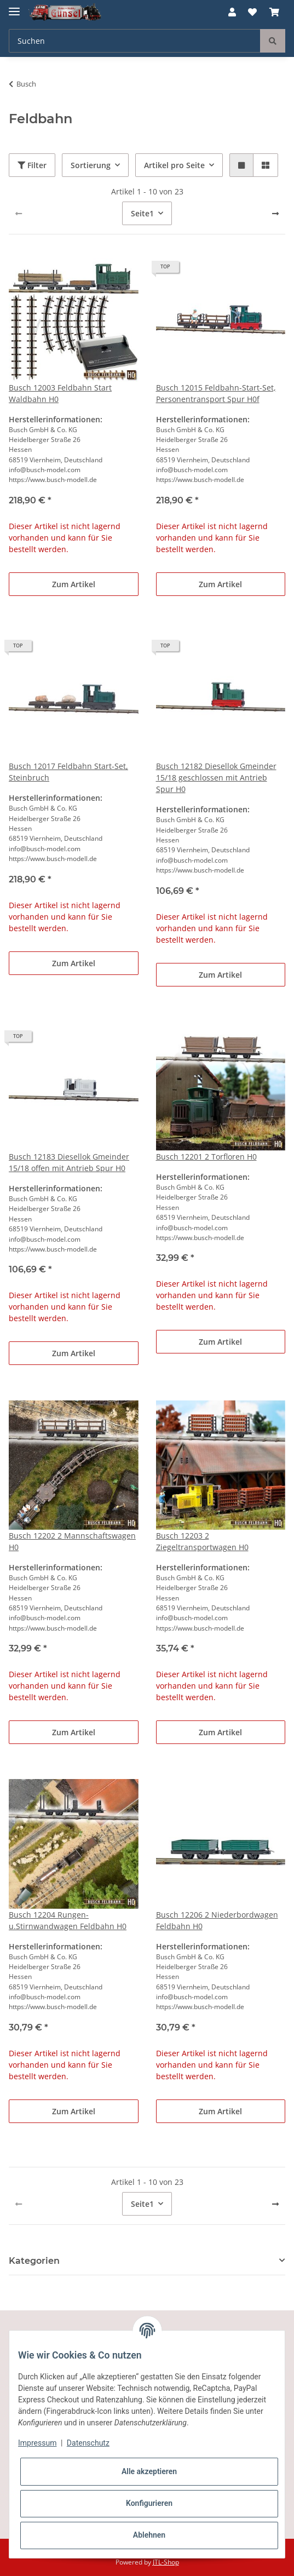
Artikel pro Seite (174, 165)
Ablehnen (149, 2535)
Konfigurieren (149, 2503)
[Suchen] (135, 41)
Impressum (37, 2443)
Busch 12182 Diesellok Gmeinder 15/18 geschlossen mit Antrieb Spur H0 (216, 777)
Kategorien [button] (34, 2261)
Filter (32, 165)
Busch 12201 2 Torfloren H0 (206, 1156)
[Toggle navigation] (14, 7)
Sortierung (91, 165)
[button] (232, 12)
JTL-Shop (166, 2562)
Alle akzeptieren (149, 2471)
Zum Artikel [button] (73, 584)
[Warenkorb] (274, 12)
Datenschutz (88, 2443)
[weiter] (275, 213)
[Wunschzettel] (252, 12)
